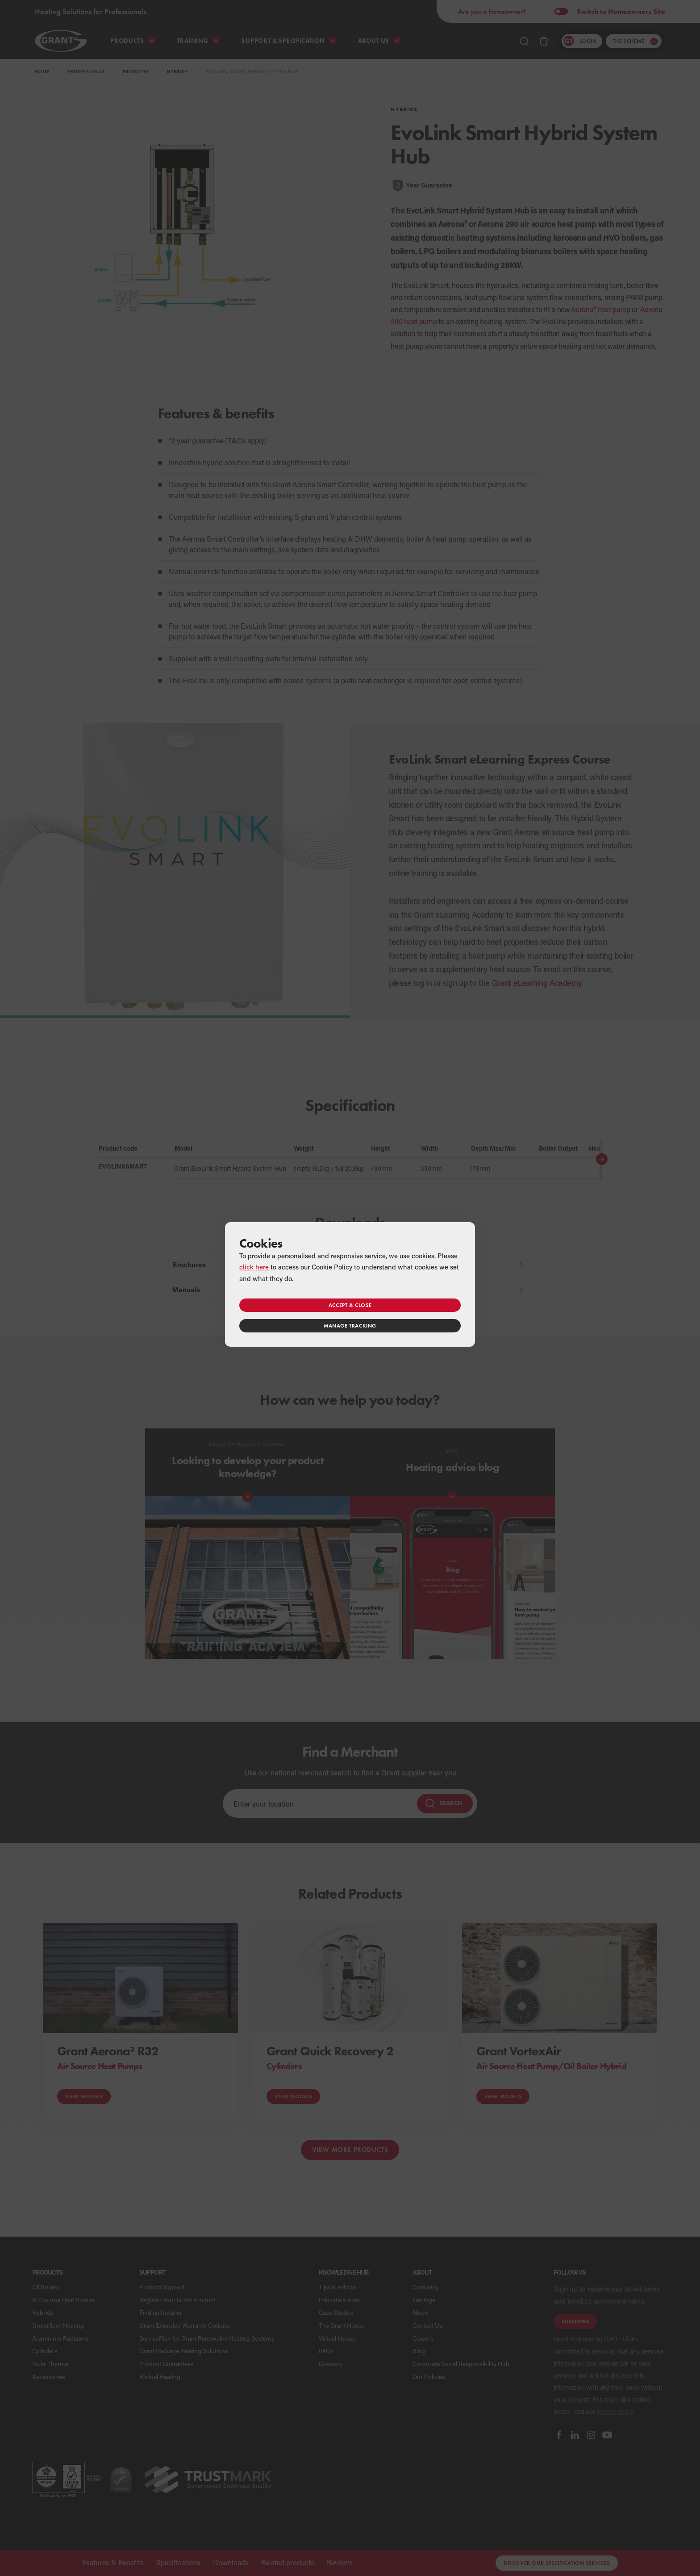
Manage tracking (350, 1325)
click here (254, 1266)
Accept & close (350, 1305)
